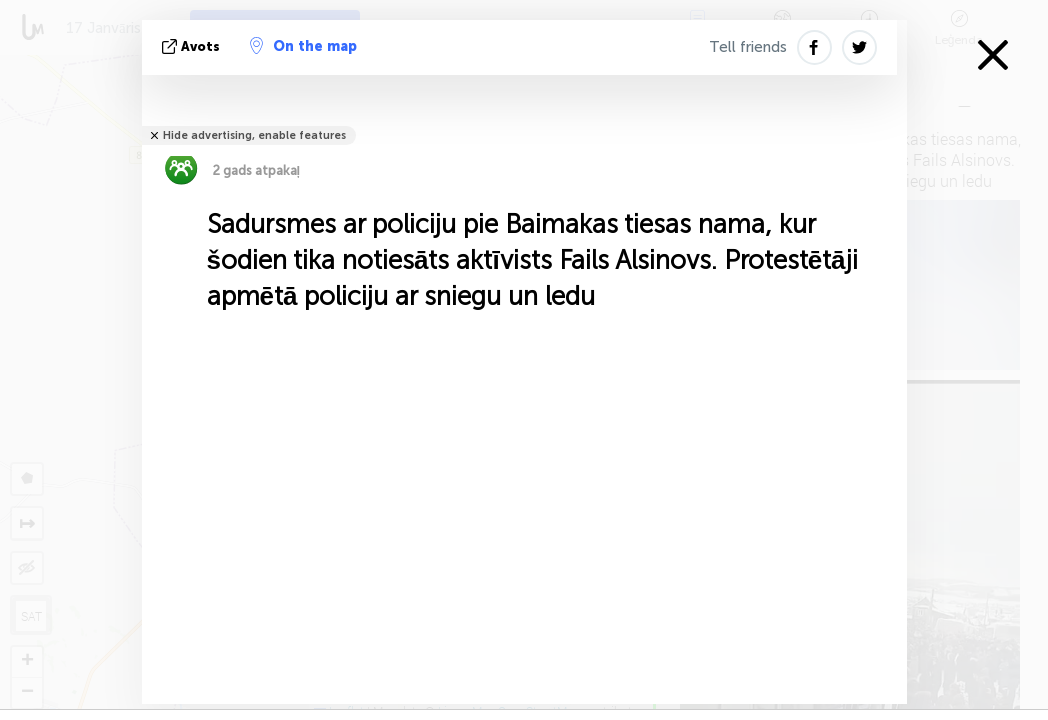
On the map (303, 46)
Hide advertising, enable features (254, 135)
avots (193, 46)
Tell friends (748, 47)
